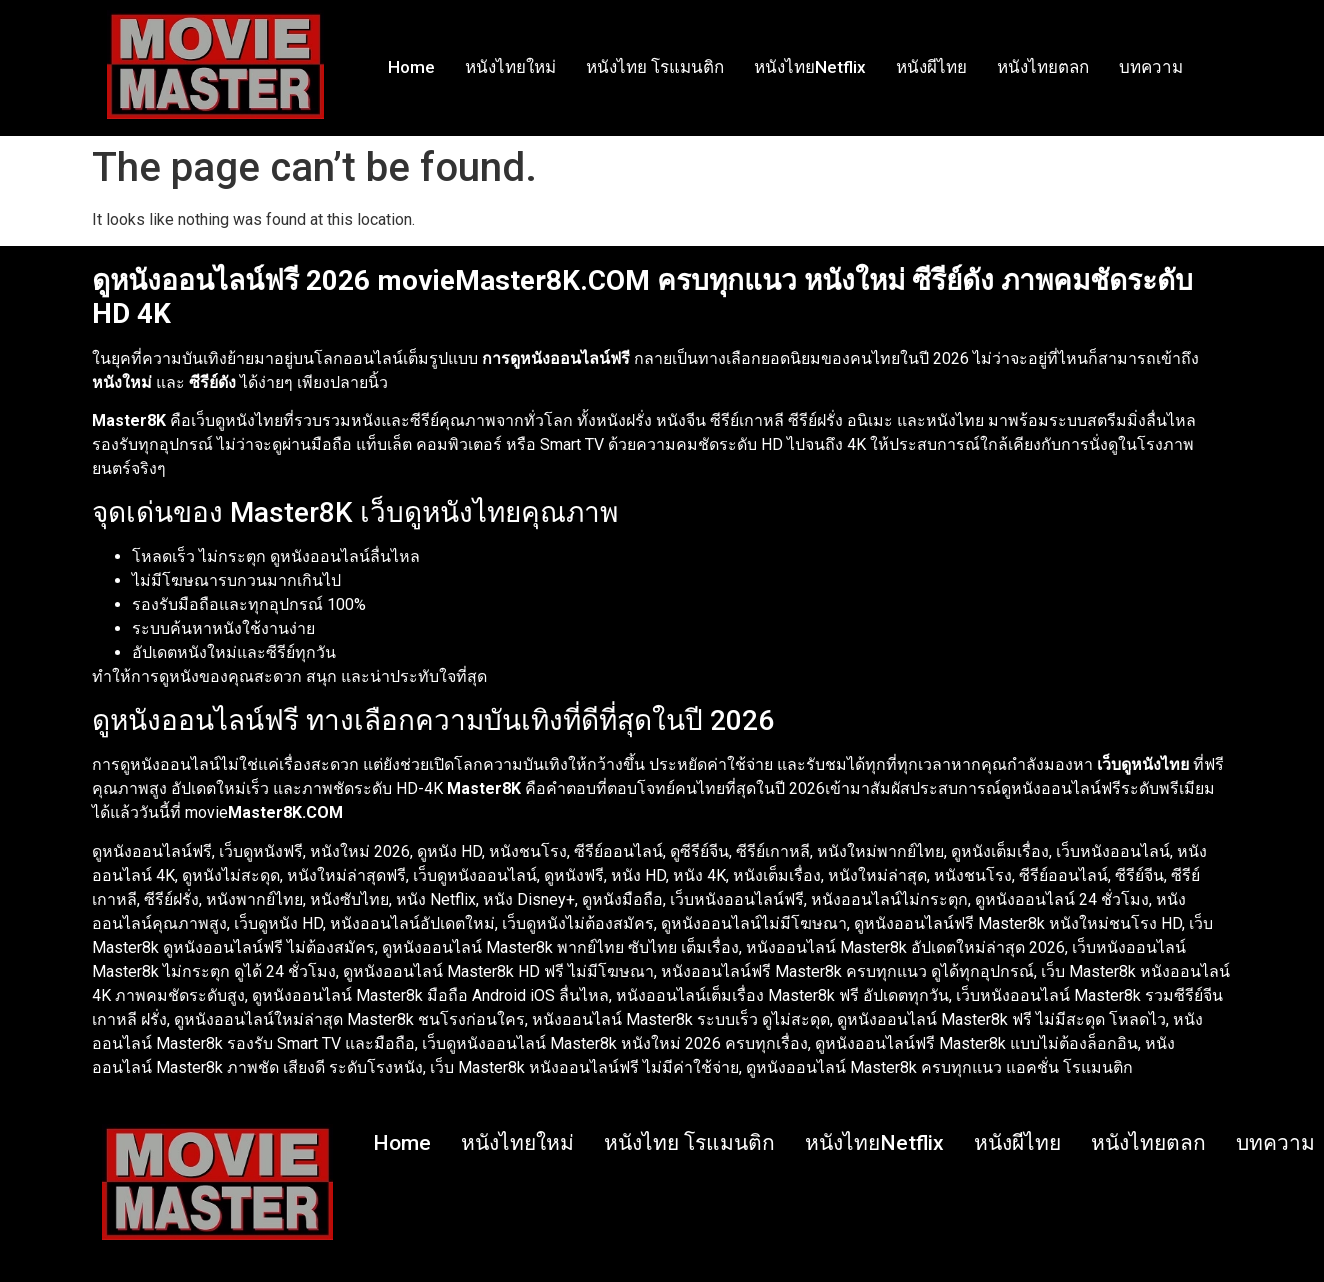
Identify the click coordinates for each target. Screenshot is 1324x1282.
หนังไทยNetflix (810, 67)
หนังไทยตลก (1043, 67)
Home (411, 67)
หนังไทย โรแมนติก (655, 67)
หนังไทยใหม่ (510, 67)
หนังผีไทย (931, 67)
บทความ (1151, 67)
